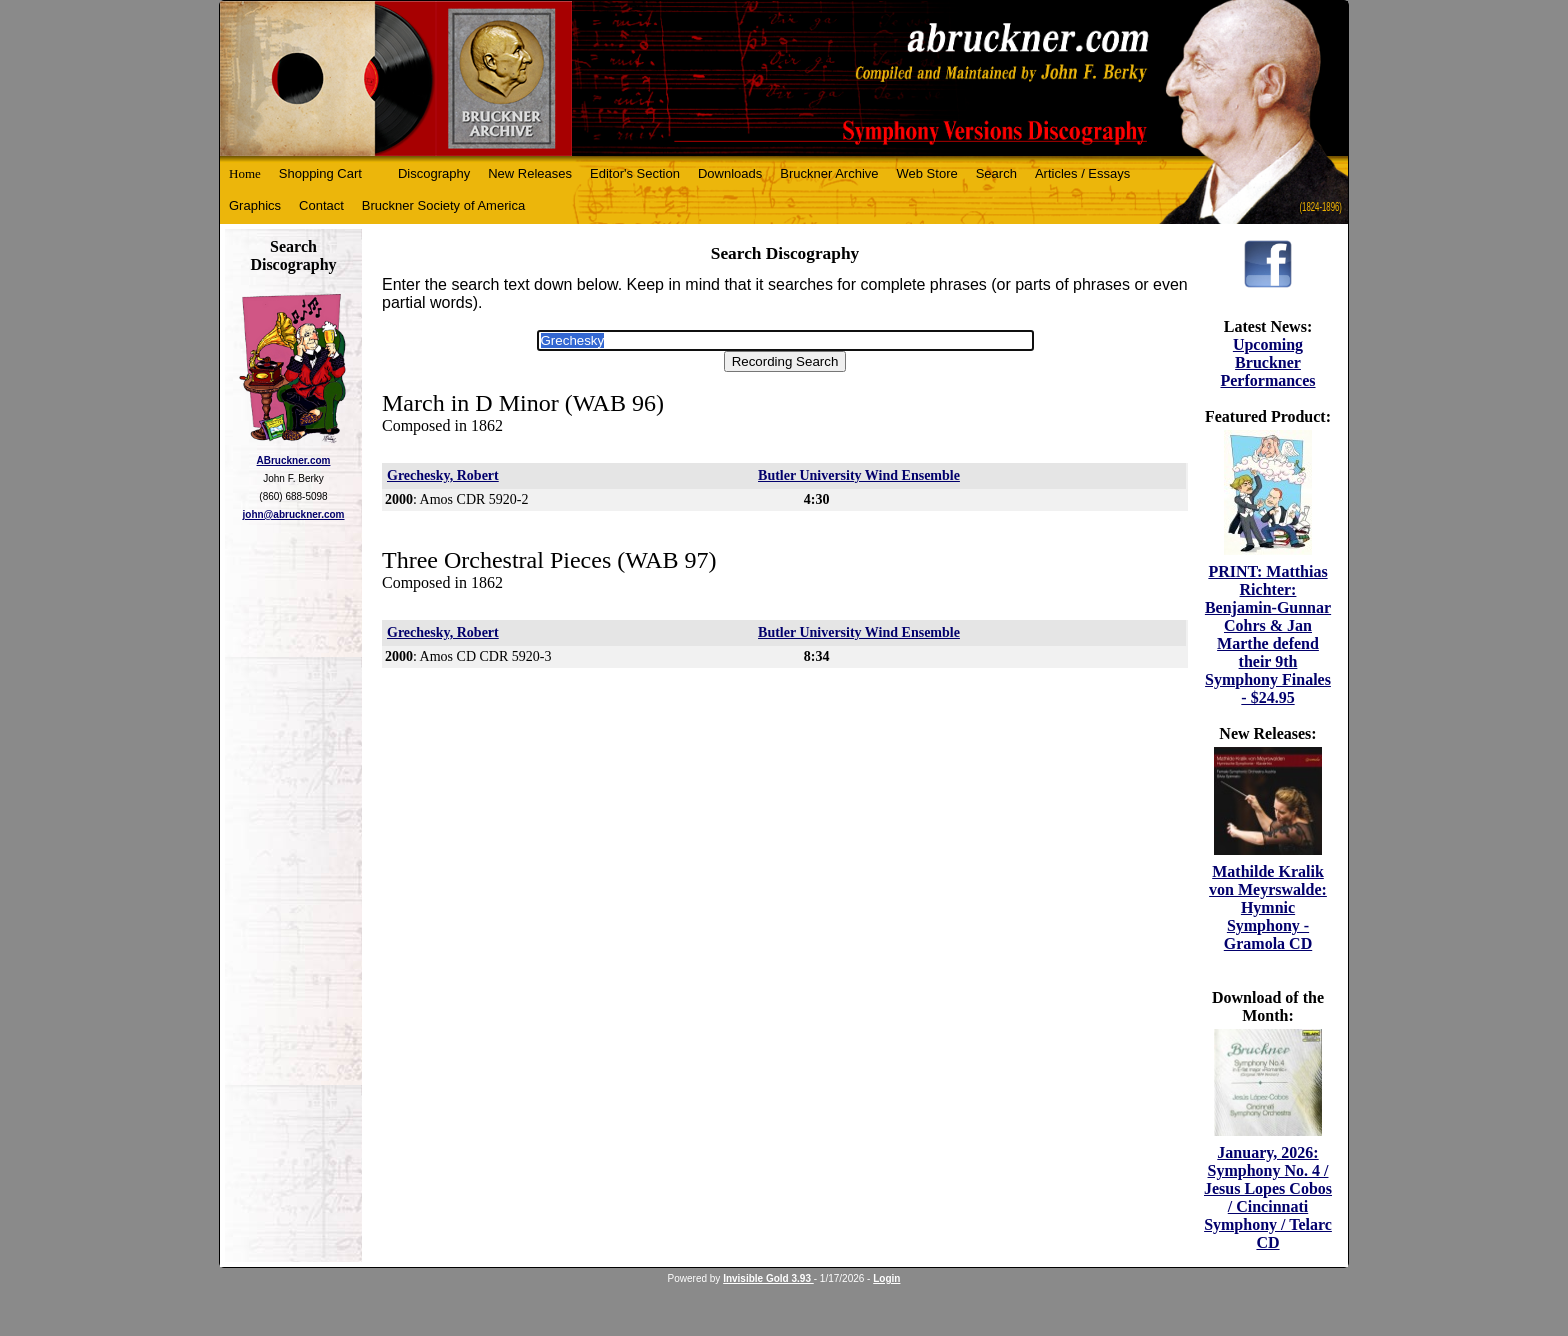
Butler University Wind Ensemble (859, 475)
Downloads (730, 173)
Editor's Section (635, 173)
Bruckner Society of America (443, 205)
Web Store (927, 173)
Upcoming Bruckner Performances (1267, 362)
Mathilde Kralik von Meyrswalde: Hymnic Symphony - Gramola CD (1268, 907)
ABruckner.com (294, 460)
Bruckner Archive (829, 173)
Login (886, 1278)
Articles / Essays (1082, 173)
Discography (434, 173)
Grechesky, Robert (443, 475)
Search (996, 173)
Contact (321, 205)
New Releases (530, 173)
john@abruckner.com (294, 514)
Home (245, 173)
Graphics (255, 205)
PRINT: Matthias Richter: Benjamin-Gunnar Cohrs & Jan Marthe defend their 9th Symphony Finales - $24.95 (1268, 634)
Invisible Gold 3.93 (768, 1278)
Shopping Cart (320, 173)
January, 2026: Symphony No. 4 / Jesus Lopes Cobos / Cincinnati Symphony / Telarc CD (1268, 1197)
